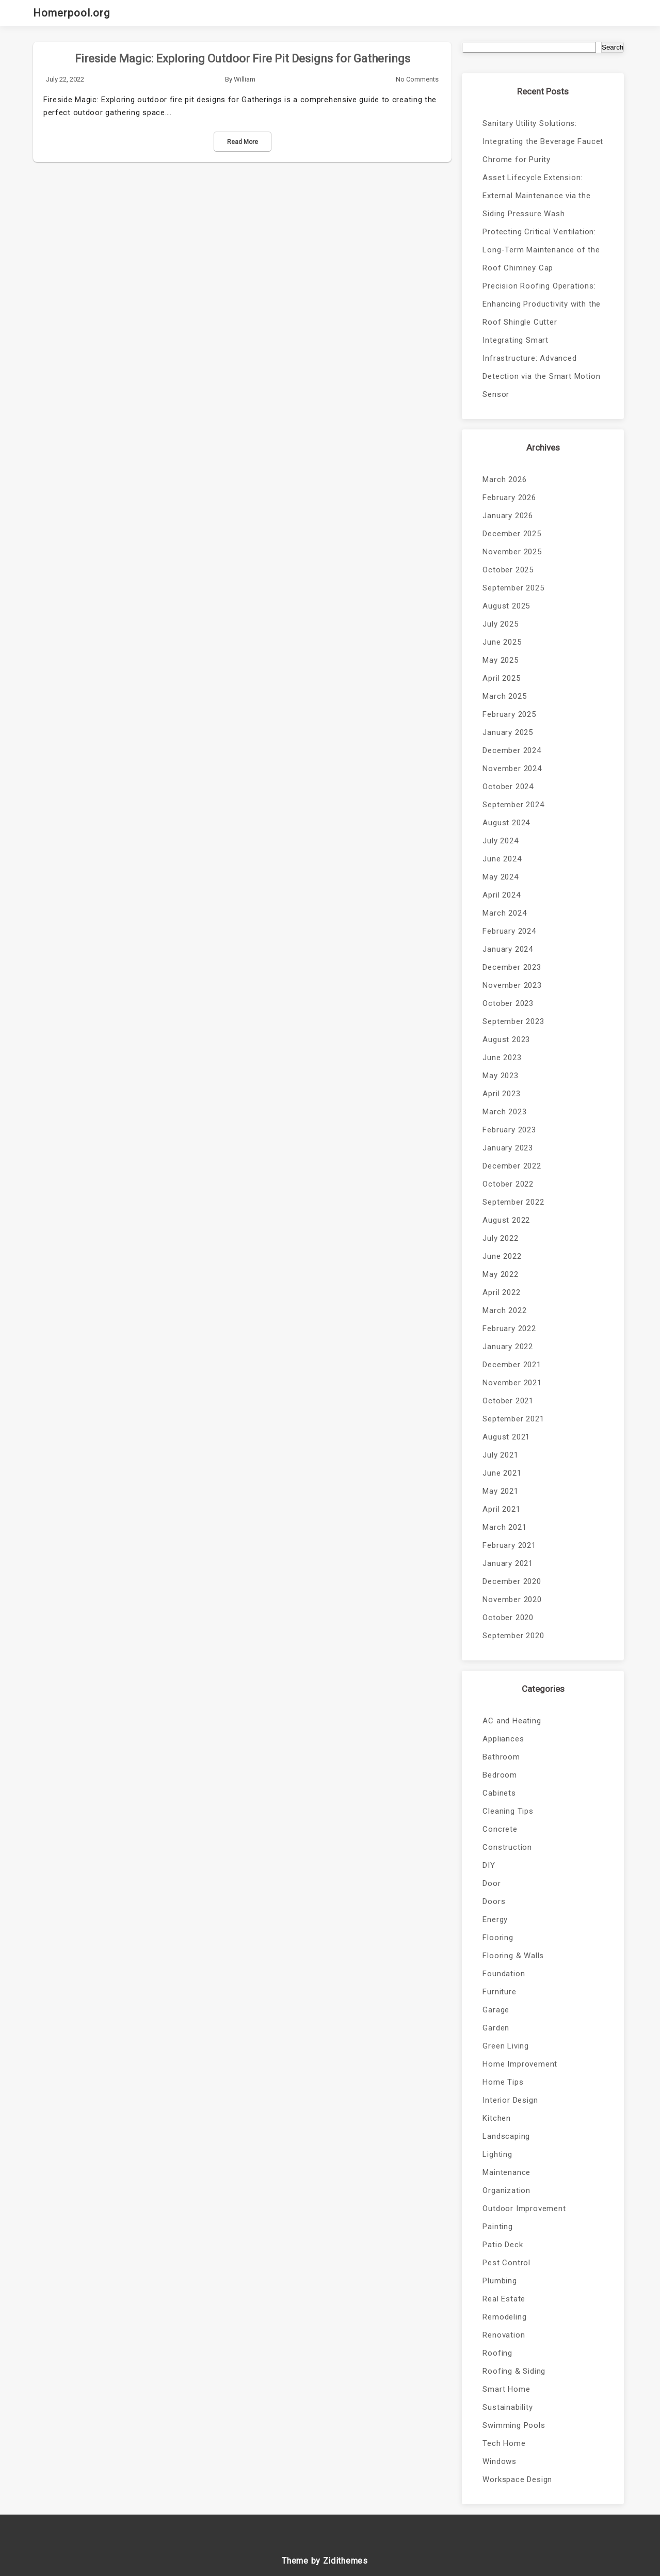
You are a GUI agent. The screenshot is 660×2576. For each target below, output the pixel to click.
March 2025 (504, 696)
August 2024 (506, 822)
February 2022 (509, 1328)
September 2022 (513, 1202)
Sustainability (507, 2407)
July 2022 (500, 1238)
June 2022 (501, 1256)
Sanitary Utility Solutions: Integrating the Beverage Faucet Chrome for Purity (542, 141)
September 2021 (513, 1418)
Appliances (503, 1738)
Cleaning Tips (507, 1811)
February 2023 (509, 1129)
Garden (495, 2028)
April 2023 (501, 1093)
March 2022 (504, 1310)
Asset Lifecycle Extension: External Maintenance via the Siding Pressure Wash (536, 195)
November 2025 (511, 551)
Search (612, 47)
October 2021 (508, 1400)
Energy (495, 1919)
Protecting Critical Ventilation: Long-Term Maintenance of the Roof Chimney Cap (541, 250)
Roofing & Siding (513, 2371)
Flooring (497, 1937)
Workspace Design (517, 2479)
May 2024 (500, 877)
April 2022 (501, 1292)
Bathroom (501, 1757)
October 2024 (508, 786)
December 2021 (511, 1364)
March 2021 (504, 1527)
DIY (488, 1865)
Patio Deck (502, 2244)
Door (491, 1883)
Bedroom (499, 1775)
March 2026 (504, 479)
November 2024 (511, 768)
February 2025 (509, 714)
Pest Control (506, 2262)
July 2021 (500, 1455)
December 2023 (511, 967)
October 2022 (508, 1184)
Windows (499, 2461)
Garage (495, 2009)
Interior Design (510, 2100)
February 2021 (509, 1545)
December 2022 (511, 1166)
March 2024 (504, 913)
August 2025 (506, 606)
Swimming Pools (513, 2425)
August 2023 (506, 1039)
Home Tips (502, 2082)
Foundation (503, 1973)
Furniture (499, 1991)
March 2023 (504, 1111)
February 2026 (509, 497)
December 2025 (511, 533)
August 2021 (506, 1437)
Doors (493, 1901)
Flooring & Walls (513, 1955)
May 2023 (500, 1075)
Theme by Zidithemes (324, 2561)
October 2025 (508, 569)
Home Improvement (519, 2064)
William (244, 79)
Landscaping (506, 2136)
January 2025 (507, 732)
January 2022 (507, 1346)
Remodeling (504, 2317)
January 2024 (507, 949)
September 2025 (513, 588)
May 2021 (500, 1491)
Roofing (497, 2353)
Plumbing (499, 2280)
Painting (497, 2226)
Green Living (505, 2046)
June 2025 (501, 642)
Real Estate (503, 2298)
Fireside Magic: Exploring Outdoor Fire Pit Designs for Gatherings (242, 58)
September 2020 (513, 1635)
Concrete (499, 1829)
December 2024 (511, 750)
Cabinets (499, 1793)
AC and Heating (511, 1720)
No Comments (417, 79)
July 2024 (500, 840)
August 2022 (506, 1220)
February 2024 (509, 931)
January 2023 (507, 1148)
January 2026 (507, 515)
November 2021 (511, 1382)
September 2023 (513, 1021)
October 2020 (508, 1617)
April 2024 (501, 895)
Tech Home (503, 2443)
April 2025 (501, 678)
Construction (507, 1847)
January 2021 (507, 1563)
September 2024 (513, 804)
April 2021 (501, 1509)
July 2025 (500, 624)
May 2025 (500, 660)
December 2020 (511, 1581)
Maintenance (506, 2172)
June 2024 (501, 858)
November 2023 (511, 985)
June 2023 (501, 1057)
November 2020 (511, 1599)
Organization (506, 2190)
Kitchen (496, 2118)
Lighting (497, 2154)
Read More (242, 142)
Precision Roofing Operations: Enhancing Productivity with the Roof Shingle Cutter (541, 304)
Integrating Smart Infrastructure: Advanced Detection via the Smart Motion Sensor (541, 367)
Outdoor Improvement (524, 2208)
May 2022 (500, 1274)
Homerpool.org (71, 13)
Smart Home (506, 2389)
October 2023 (508, 1003)
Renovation (503, 2335)
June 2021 (501, 1473)
